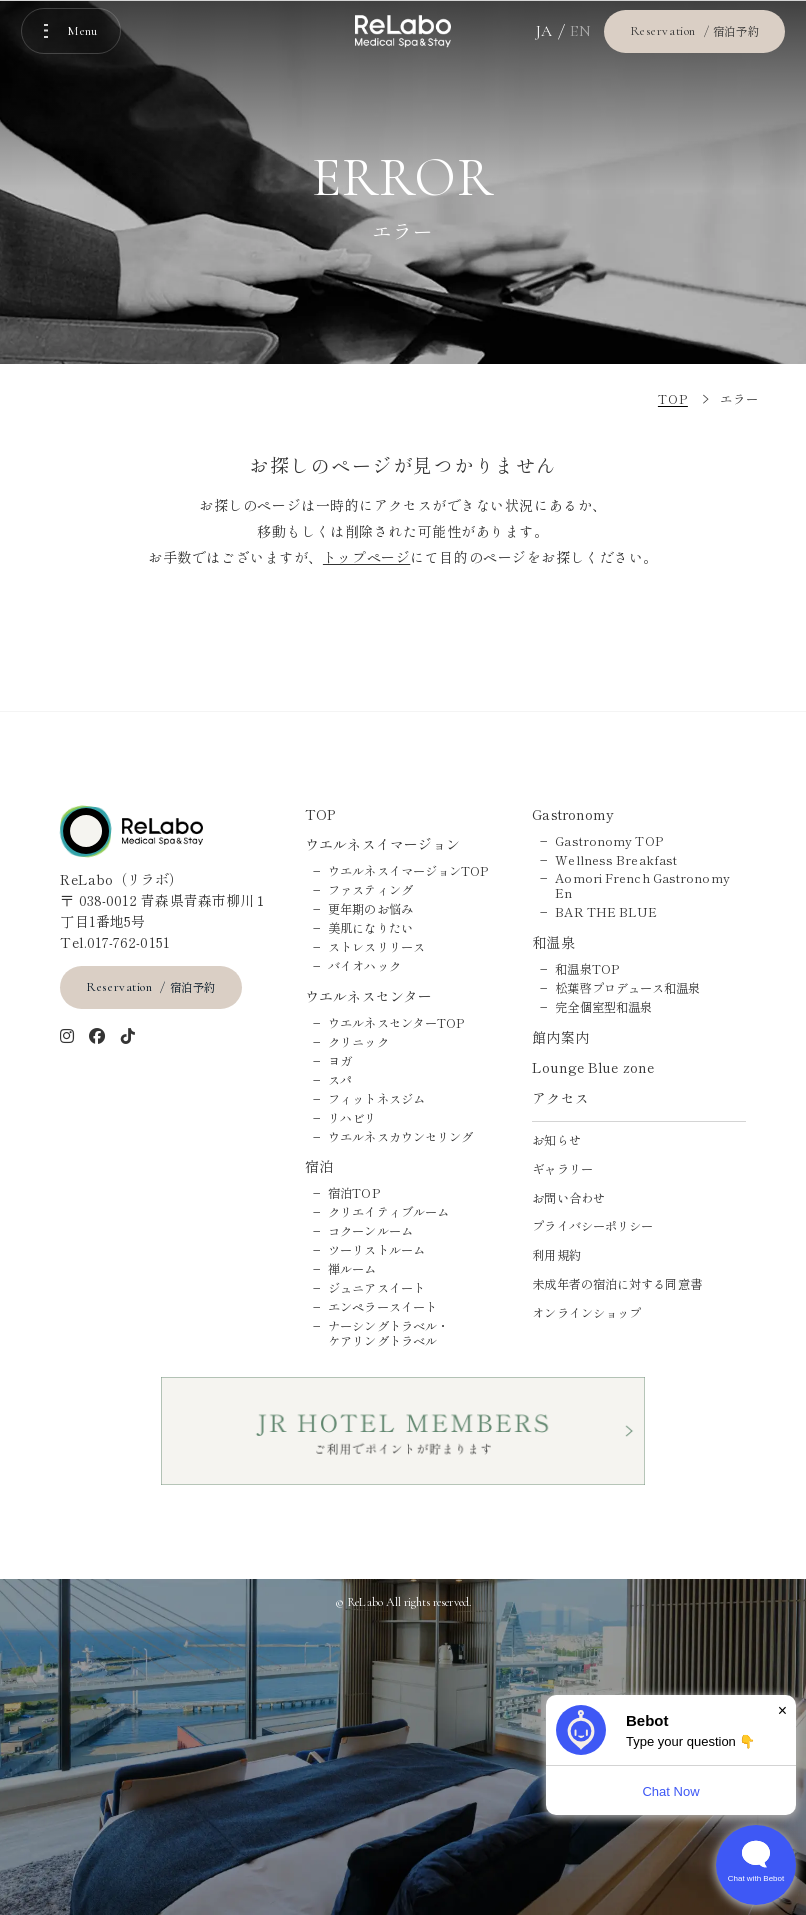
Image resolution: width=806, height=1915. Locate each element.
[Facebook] (97, 1037)
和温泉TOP (587, 969)
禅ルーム (352, 1269)
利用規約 (556, 1255)
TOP (320, 814)
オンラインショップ (586, 1313)
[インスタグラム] (67, 1037)
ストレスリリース (376, 947)
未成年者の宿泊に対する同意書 (616, 1284)
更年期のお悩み (370, 909)
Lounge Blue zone (593, 1067)
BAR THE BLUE (606, 912)
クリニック (358, 1042)
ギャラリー (562, 1169)
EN (580, 31)
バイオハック (364, 966)
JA (544, 31)
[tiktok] (128, 1037)
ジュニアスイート (376, 1288)
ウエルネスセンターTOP (396, 1023)
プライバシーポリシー (592, 1226)
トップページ (366, 557)
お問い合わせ (568, 1198)
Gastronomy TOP (608, 841)
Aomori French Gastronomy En (642, 886)
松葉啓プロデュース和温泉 (627, 988)
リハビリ (352, 1118)
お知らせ (556, 1140)
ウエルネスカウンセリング (400, 1137)
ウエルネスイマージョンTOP (408, 871)
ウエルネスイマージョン (382, 844)
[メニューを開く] (71, 31)
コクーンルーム (370, 1231)
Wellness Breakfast (616, 860)
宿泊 (319, 1166)
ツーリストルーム (376, 1250)
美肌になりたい (370, 928)
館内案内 (560, 1037)
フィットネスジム (376, 1099)
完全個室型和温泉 (603, 1007)
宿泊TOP (354, 1193)
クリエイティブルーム (388, 1212)
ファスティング (370, 890)
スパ (340, 1080)
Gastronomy (573, 814)
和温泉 (553, 942)
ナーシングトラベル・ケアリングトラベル (388, 1334)
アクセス (560, 1098)
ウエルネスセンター (368, 996)
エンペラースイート (382, 1307)
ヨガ (340, 1061)
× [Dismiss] (782, 1710)
